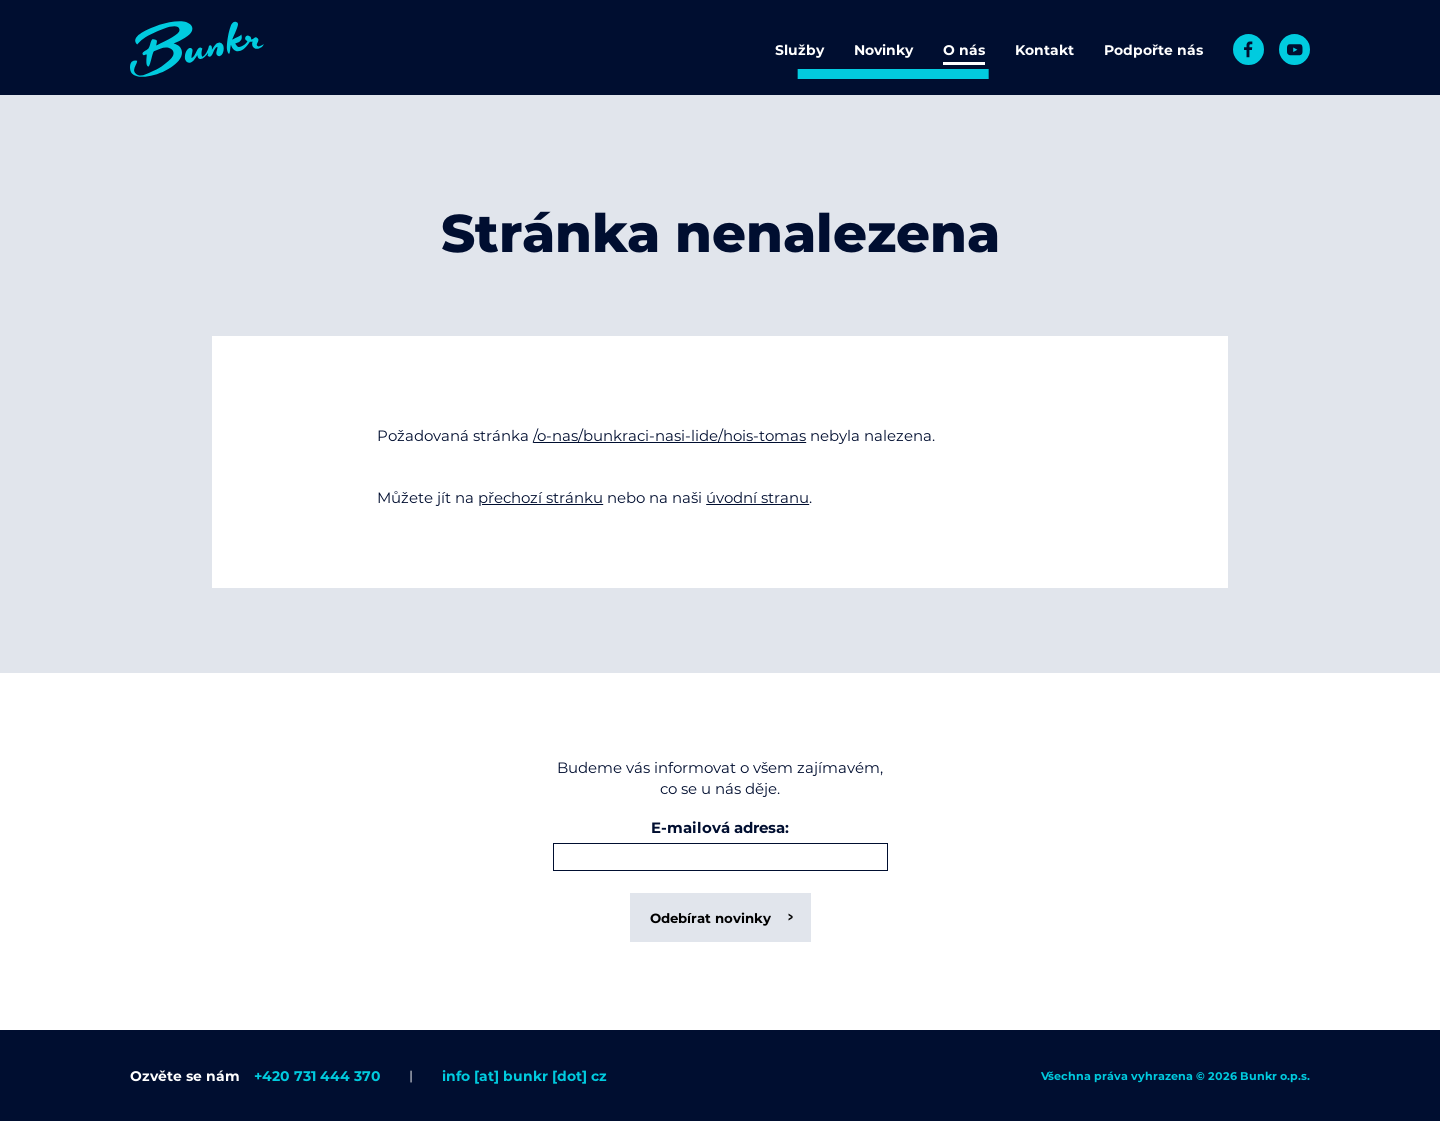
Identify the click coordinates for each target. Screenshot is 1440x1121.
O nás (964, 50)
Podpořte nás (1153, 50)
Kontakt (1044, 50)
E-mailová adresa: (720, 828)
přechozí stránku (540, 497)
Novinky (883, 50)
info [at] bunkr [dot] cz (524, 1076)
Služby (799, 50)
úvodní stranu (757, 497)
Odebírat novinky (710, 918)
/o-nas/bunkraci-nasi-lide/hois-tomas (669, 435)
